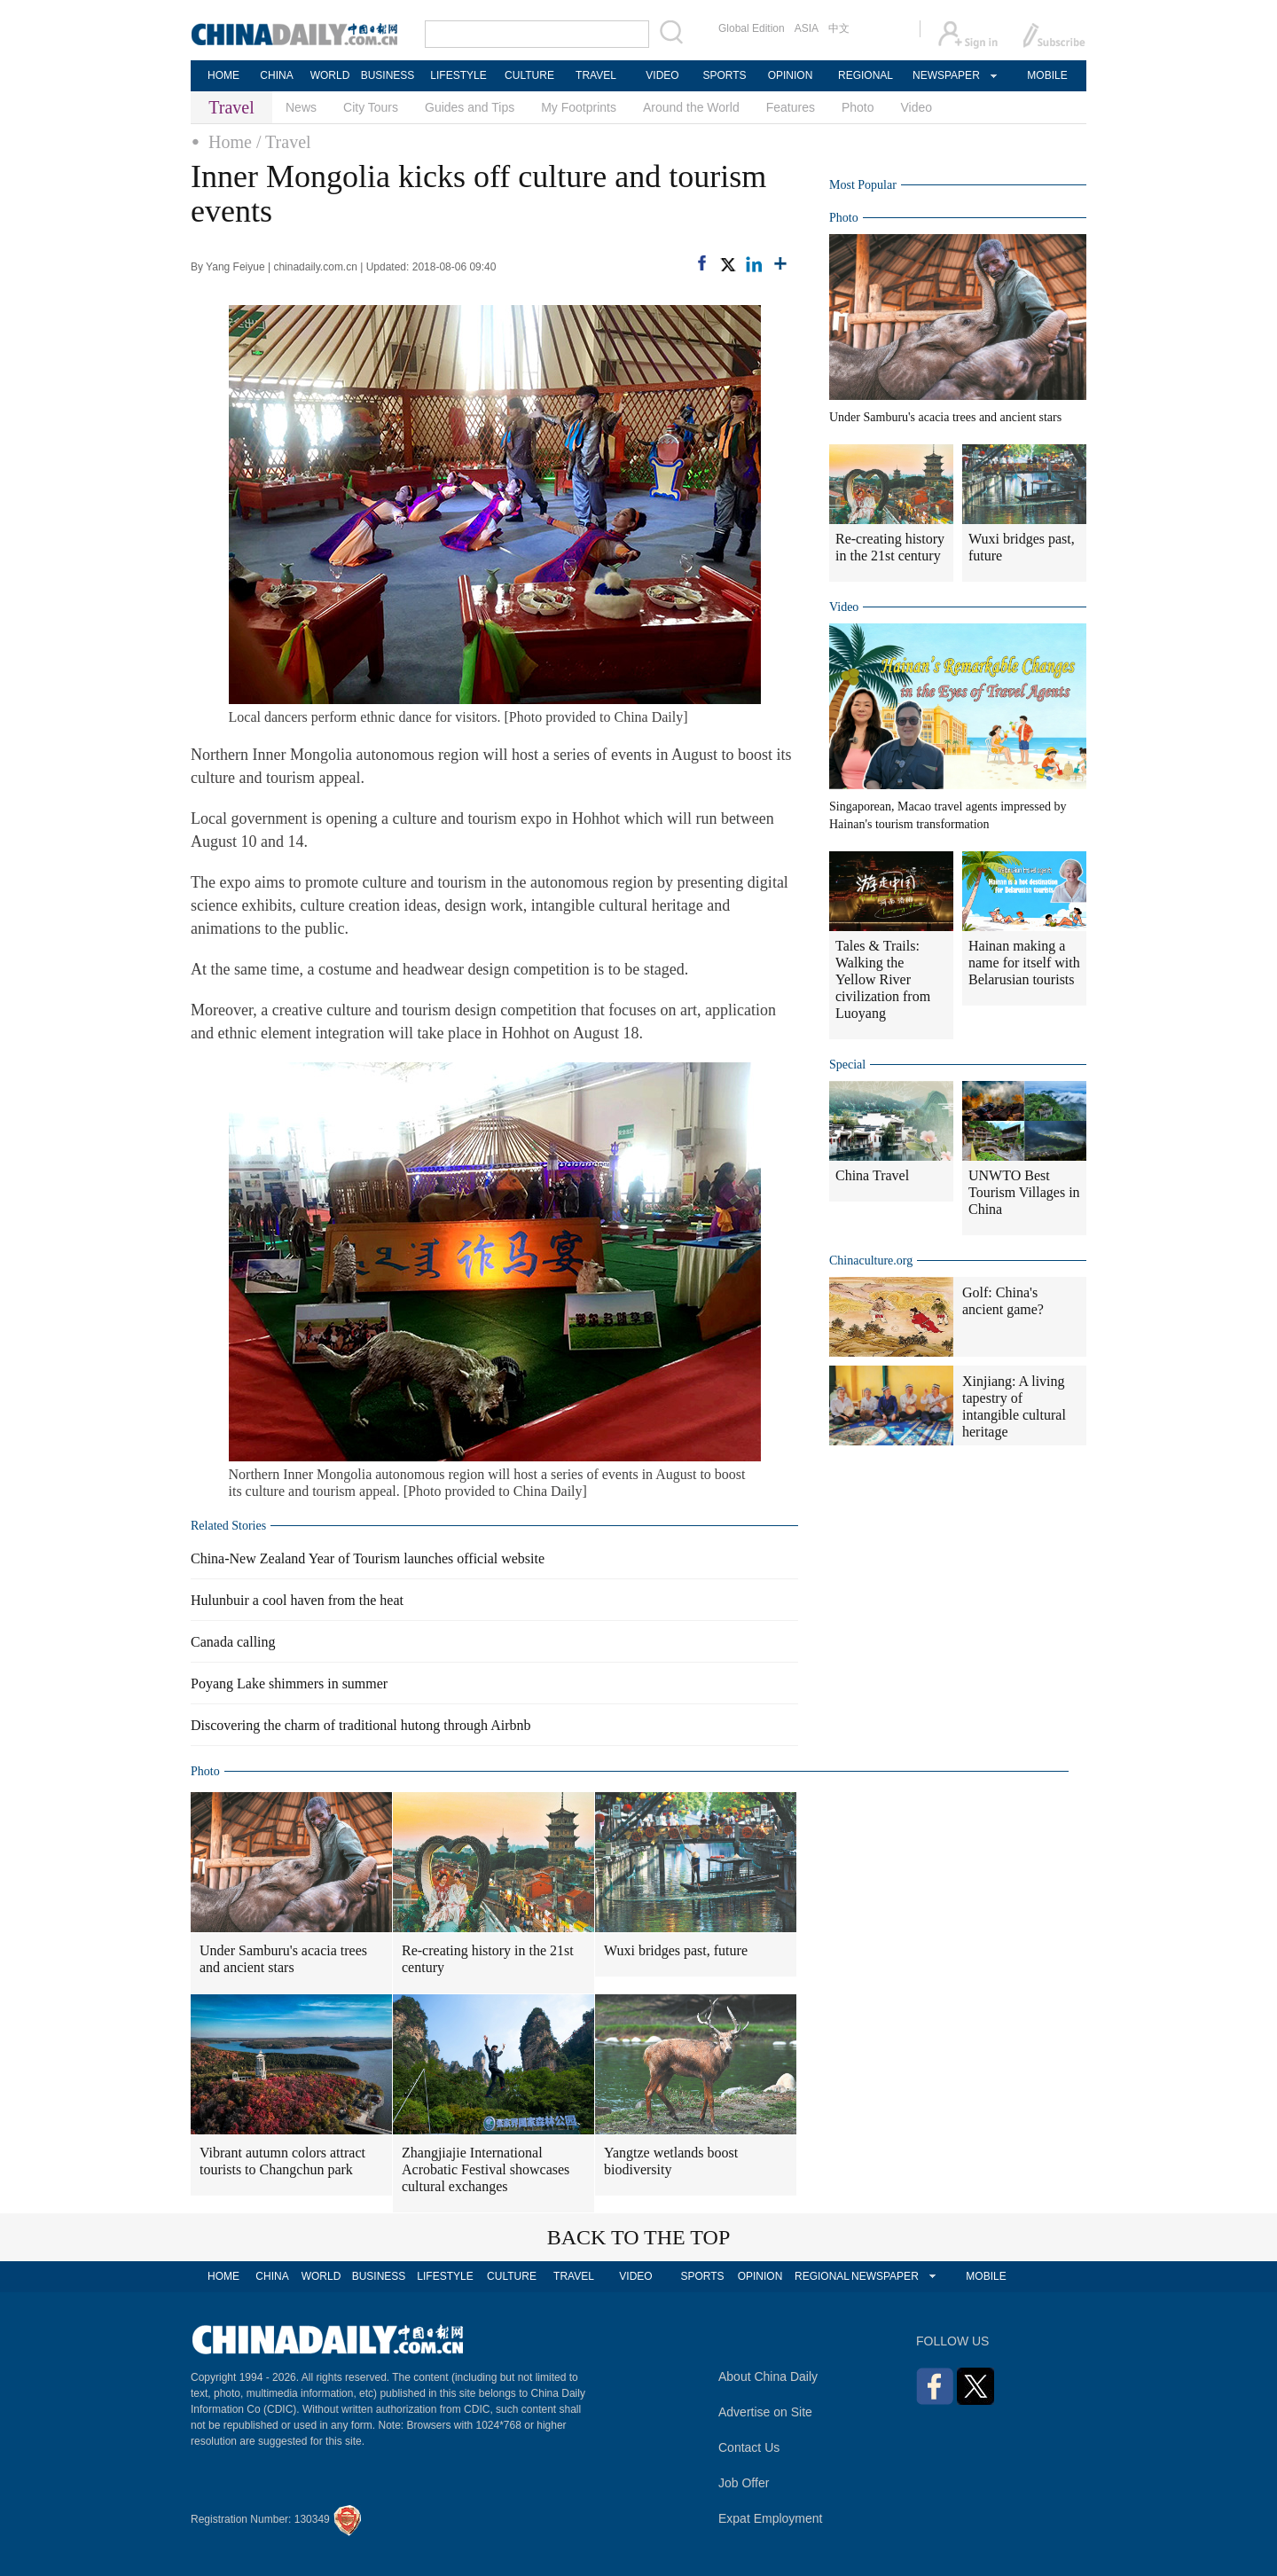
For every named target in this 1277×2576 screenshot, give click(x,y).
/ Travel (283, 142)
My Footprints (578, 107)
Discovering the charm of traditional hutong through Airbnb (360, 1725)
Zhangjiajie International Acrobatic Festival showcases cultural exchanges (485, 2169)
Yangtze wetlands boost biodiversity (671, 2161)
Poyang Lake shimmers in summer (289, 1683)
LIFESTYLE (458, 75)
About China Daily (768, 2376)
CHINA (276, 75)
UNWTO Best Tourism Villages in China (1024, 1192)
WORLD (330, 75)
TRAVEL (596, 75)
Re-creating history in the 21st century (488, 1959)
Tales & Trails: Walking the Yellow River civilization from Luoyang (882, 979)
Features (790, 107)
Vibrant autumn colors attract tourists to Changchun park (282, 2161)
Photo (858, 107)
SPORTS (724, 75)
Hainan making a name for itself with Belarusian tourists (1024, 962)
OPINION (790, 75)
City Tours (370, 107)
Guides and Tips (469, 107)
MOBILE (1047, 75)
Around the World (691, 107)
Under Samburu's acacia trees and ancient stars (283, 1959)
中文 (839, 28)
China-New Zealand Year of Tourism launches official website (367, 1558)
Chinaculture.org (871, 1260)
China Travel (872, 1175)
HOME (223, 75)
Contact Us (749, 2447)
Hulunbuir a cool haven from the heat (297, 1600)
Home (230, 142)
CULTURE (529, 75)
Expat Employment (770, 2518)
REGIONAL (865, 75)
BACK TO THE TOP (639, 2237)
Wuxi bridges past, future (676, 1950)
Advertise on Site (765, 2412)
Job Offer (743, 2483)
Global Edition (751, 28)
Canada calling (233, 1641)
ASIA (807, 28)
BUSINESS (388, 75)
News (301, 107)
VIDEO (662, 75)
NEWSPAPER (945, 75)
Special (847, 1064)
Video (917, 107)
